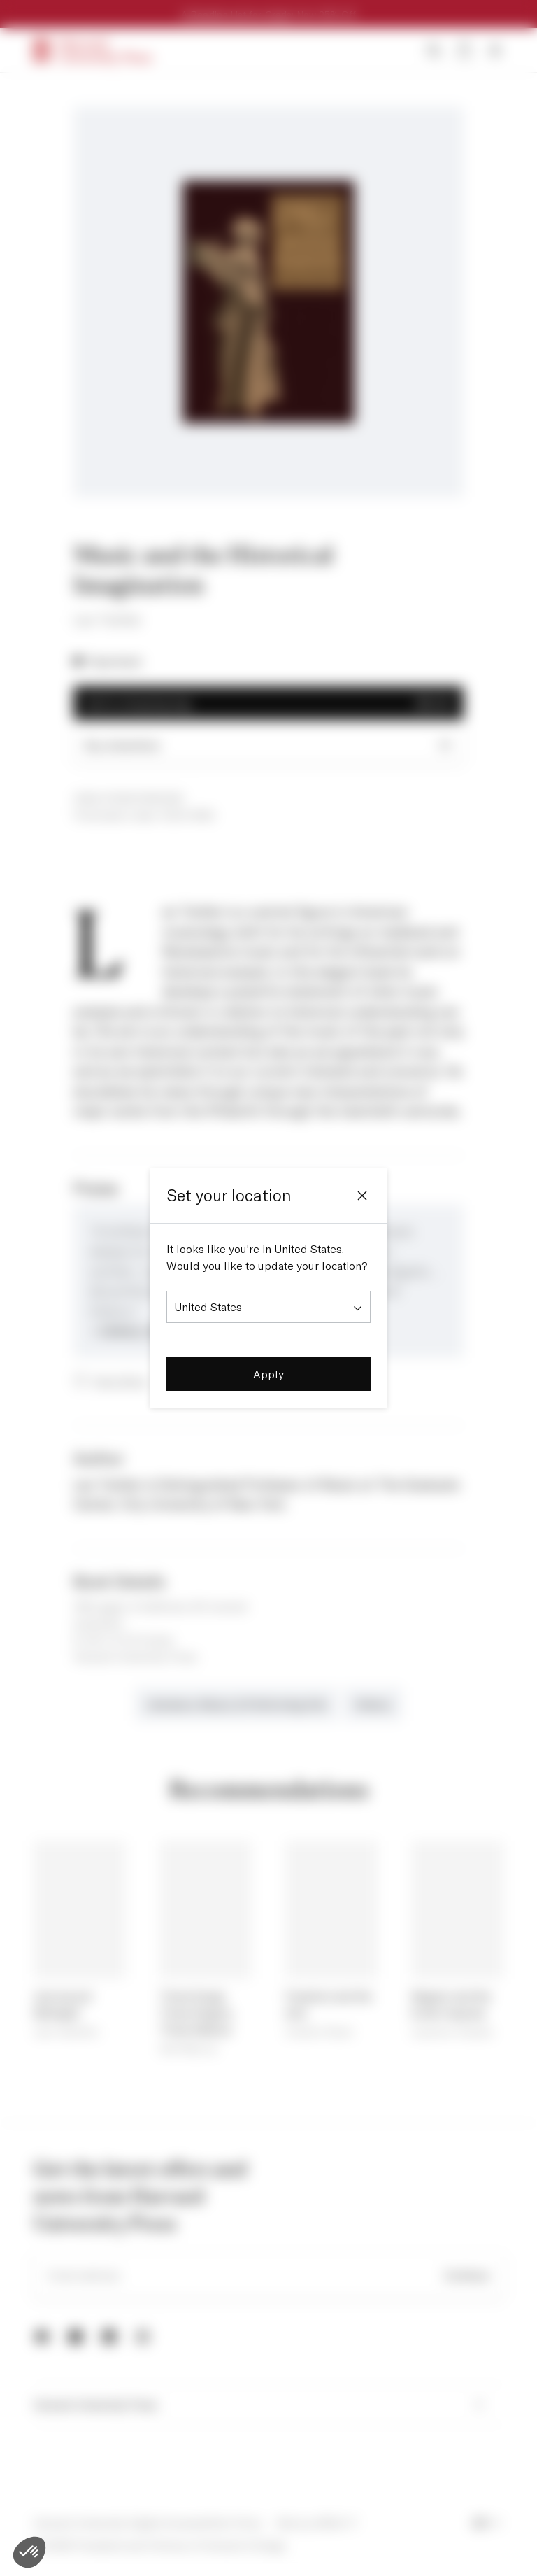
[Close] (362, 1195)
